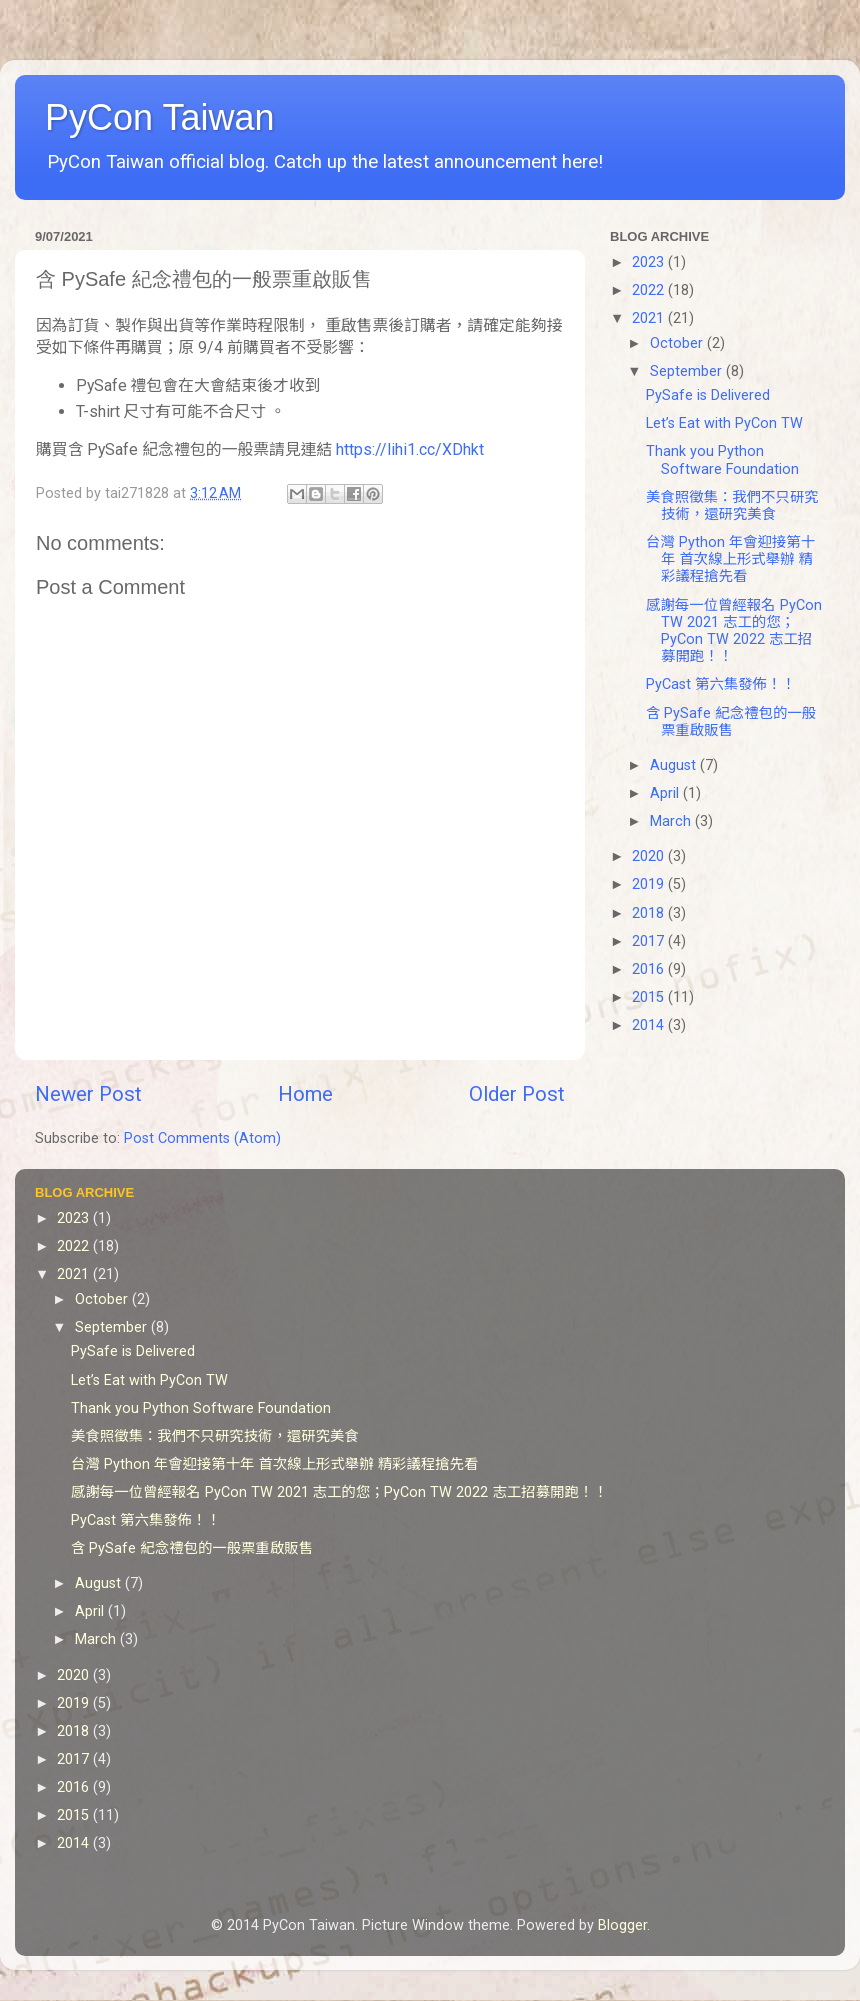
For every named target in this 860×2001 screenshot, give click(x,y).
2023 (650, 262)
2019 (650, 884)
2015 (650, 997)
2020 (650, 856)
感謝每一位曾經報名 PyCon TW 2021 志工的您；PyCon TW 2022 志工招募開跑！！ (734, 631)
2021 (650, 318)
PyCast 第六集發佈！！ (721, 684)
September (688, 371)
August (675, 765)
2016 (650, 969)
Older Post (517, 1094)
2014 (650, 1025)
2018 (650, 913)
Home (305, 1094)
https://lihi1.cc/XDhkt (410, 449)
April (666, 793)
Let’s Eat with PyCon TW (724, 423)
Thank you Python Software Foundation (722, 460)
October (678, 343)
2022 (650, 290)
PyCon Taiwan (159, 117)
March (672, 821)
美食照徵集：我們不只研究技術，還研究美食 (732, 506)
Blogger (622, 1925)
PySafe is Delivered (708, 395)
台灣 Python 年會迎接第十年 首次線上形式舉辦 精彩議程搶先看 (730, 560)
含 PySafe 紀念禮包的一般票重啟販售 (731, 722)
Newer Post (88, 1094)
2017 (650, 941)
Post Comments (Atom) (202, 1138)
